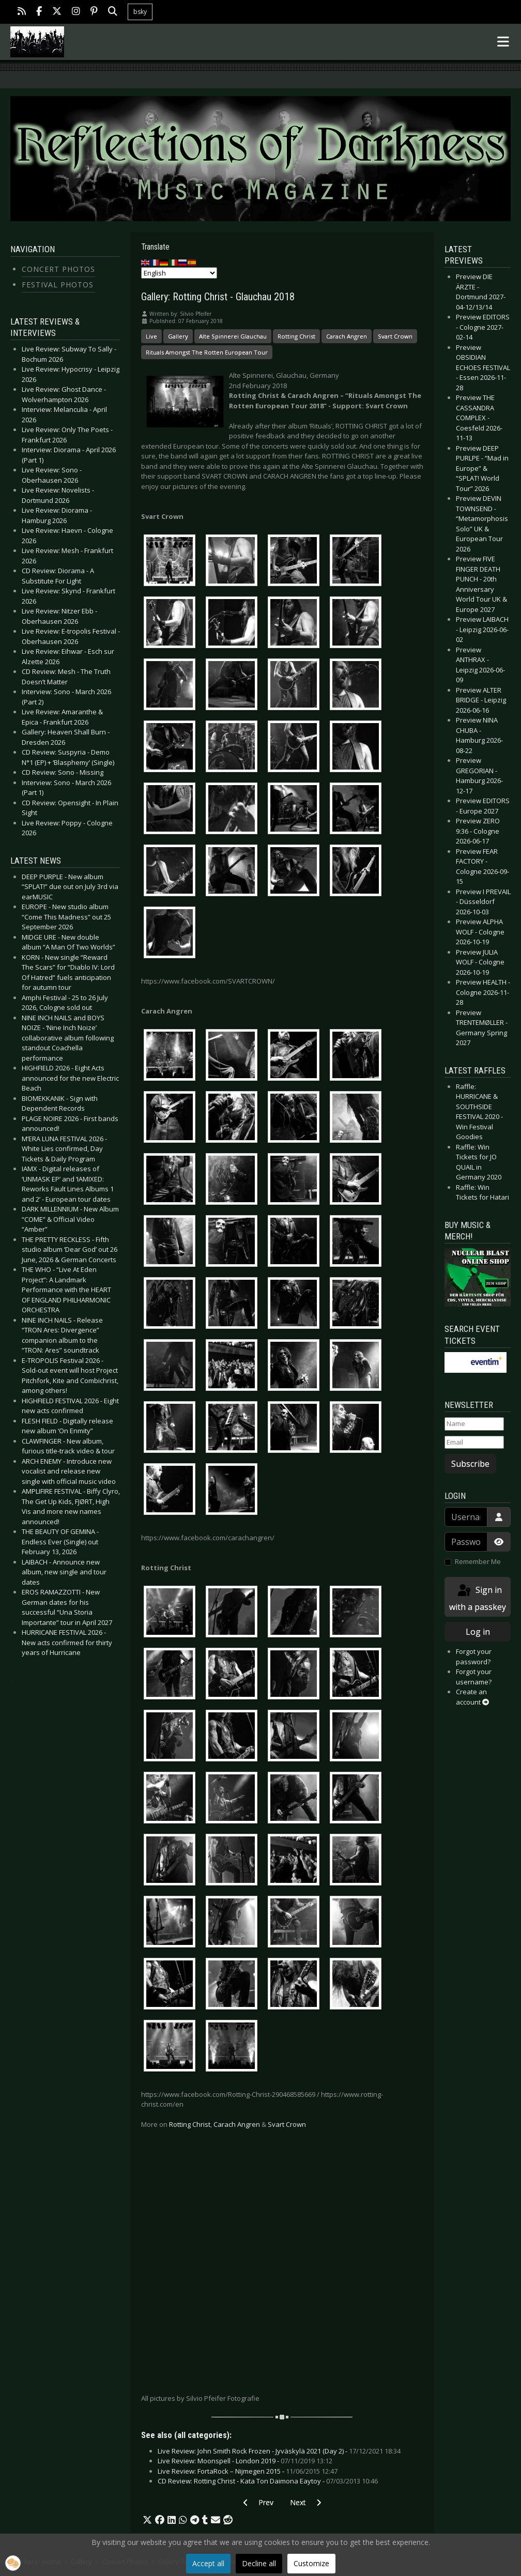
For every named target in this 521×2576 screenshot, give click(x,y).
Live (151, 336)
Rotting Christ (296, 336)
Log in (478, 1631)
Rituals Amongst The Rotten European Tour (207, 352)
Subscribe (470, 1463)
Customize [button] (311, 2563)
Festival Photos (58, 284)
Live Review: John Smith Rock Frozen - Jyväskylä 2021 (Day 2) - (279, 2451)
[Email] (474, 1442)
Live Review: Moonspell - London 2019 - (245, 2460)
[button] (147, 2520)
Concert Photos (58, 269)
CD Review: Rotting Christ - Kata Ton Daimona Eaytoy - (268, 2481)
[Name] (474, 1424)
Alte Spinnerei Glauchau (233, 336)
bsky (140, 11)
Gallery (178, 336)
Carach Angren (346, 336)
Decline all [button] (259, 2563)
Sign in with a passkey (477, 1598)
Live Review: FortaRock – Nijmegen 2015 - (248, 2471)
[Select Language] (179, 273)
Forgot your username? (474, 1676)
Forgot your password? (474, 1656)
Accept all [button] (208, 2563)
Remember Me (478, 1561)
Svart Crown (395, 336)
